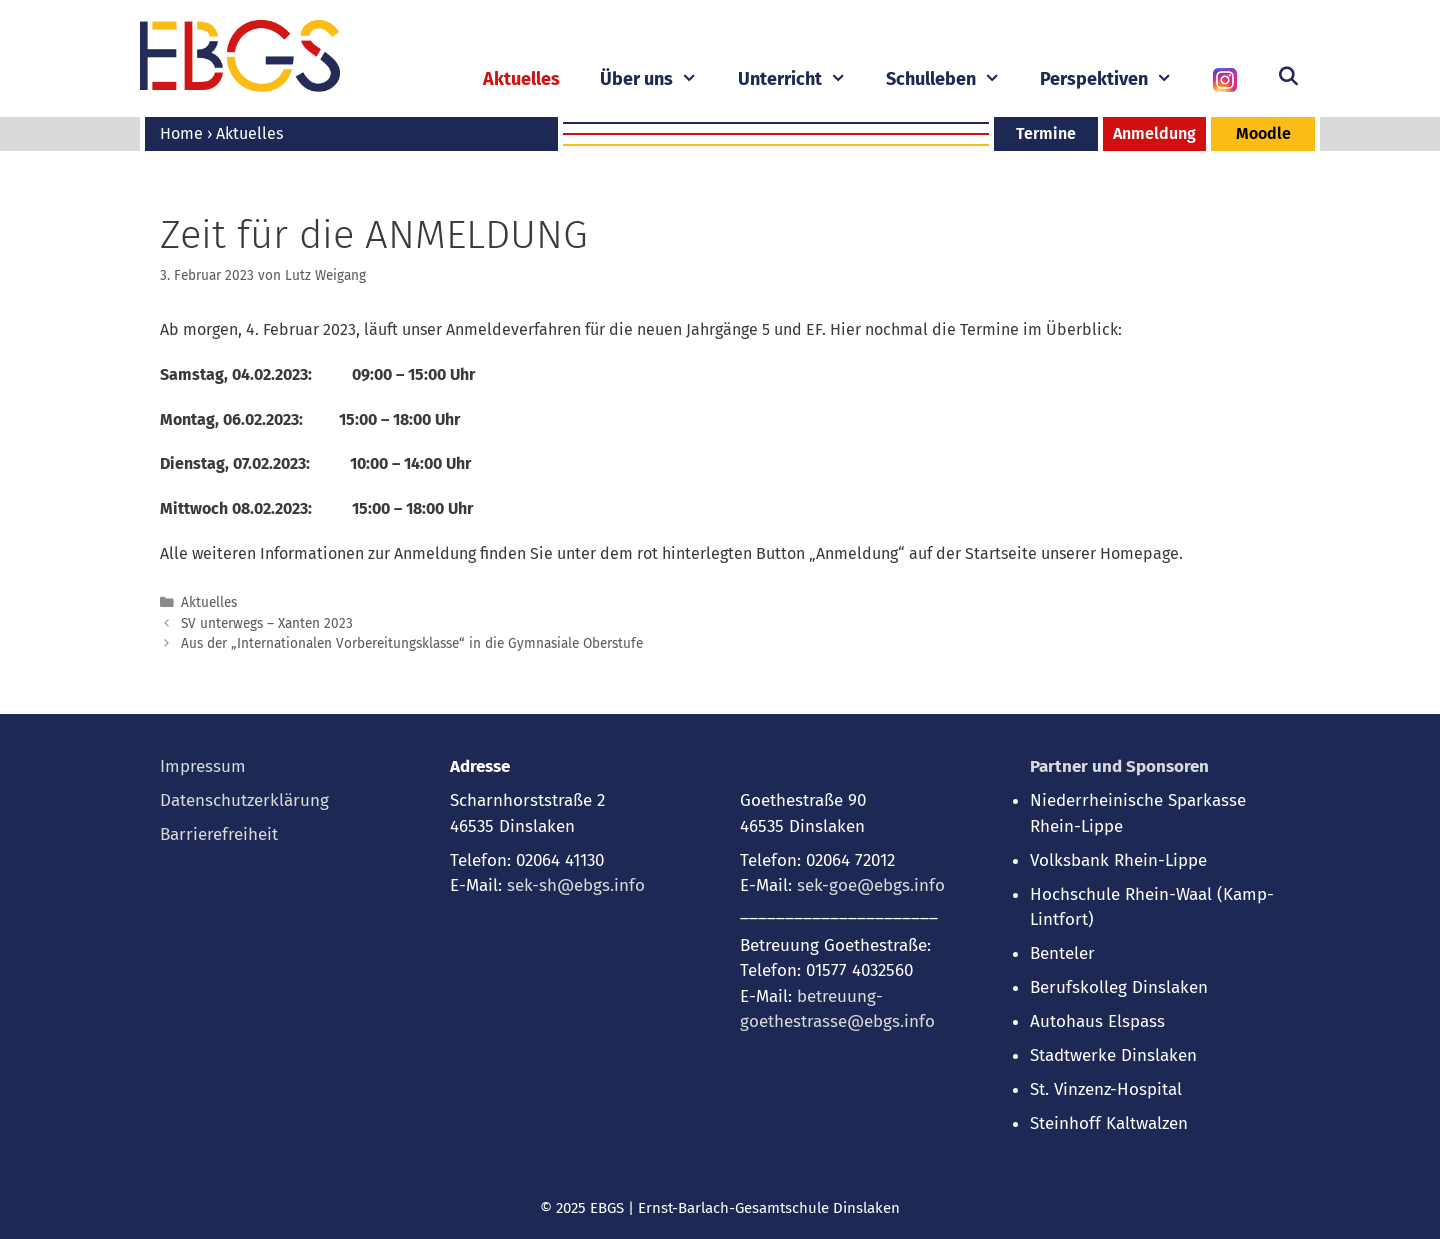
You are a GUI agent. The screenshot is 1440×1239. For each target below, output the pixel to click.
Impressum (203, 766)
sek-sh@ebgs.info (576, 885)
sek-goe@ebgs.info (871, 885)
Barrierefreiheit (219, 834)
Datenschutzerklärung (244, 800)
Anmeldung (1154, 133)
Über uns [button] (658, 79)
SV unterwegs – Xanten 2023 (267, 623)
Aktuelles (521, 79)
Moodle (1263, 133)
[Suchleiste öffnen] (1288, 77)
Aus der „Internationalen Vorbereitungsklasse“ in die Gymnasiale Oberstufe (412, 643)
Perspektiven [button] (1116, 79)
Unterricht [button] (802, 79)
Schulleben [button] (953, 79)
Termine (1046, 133)
